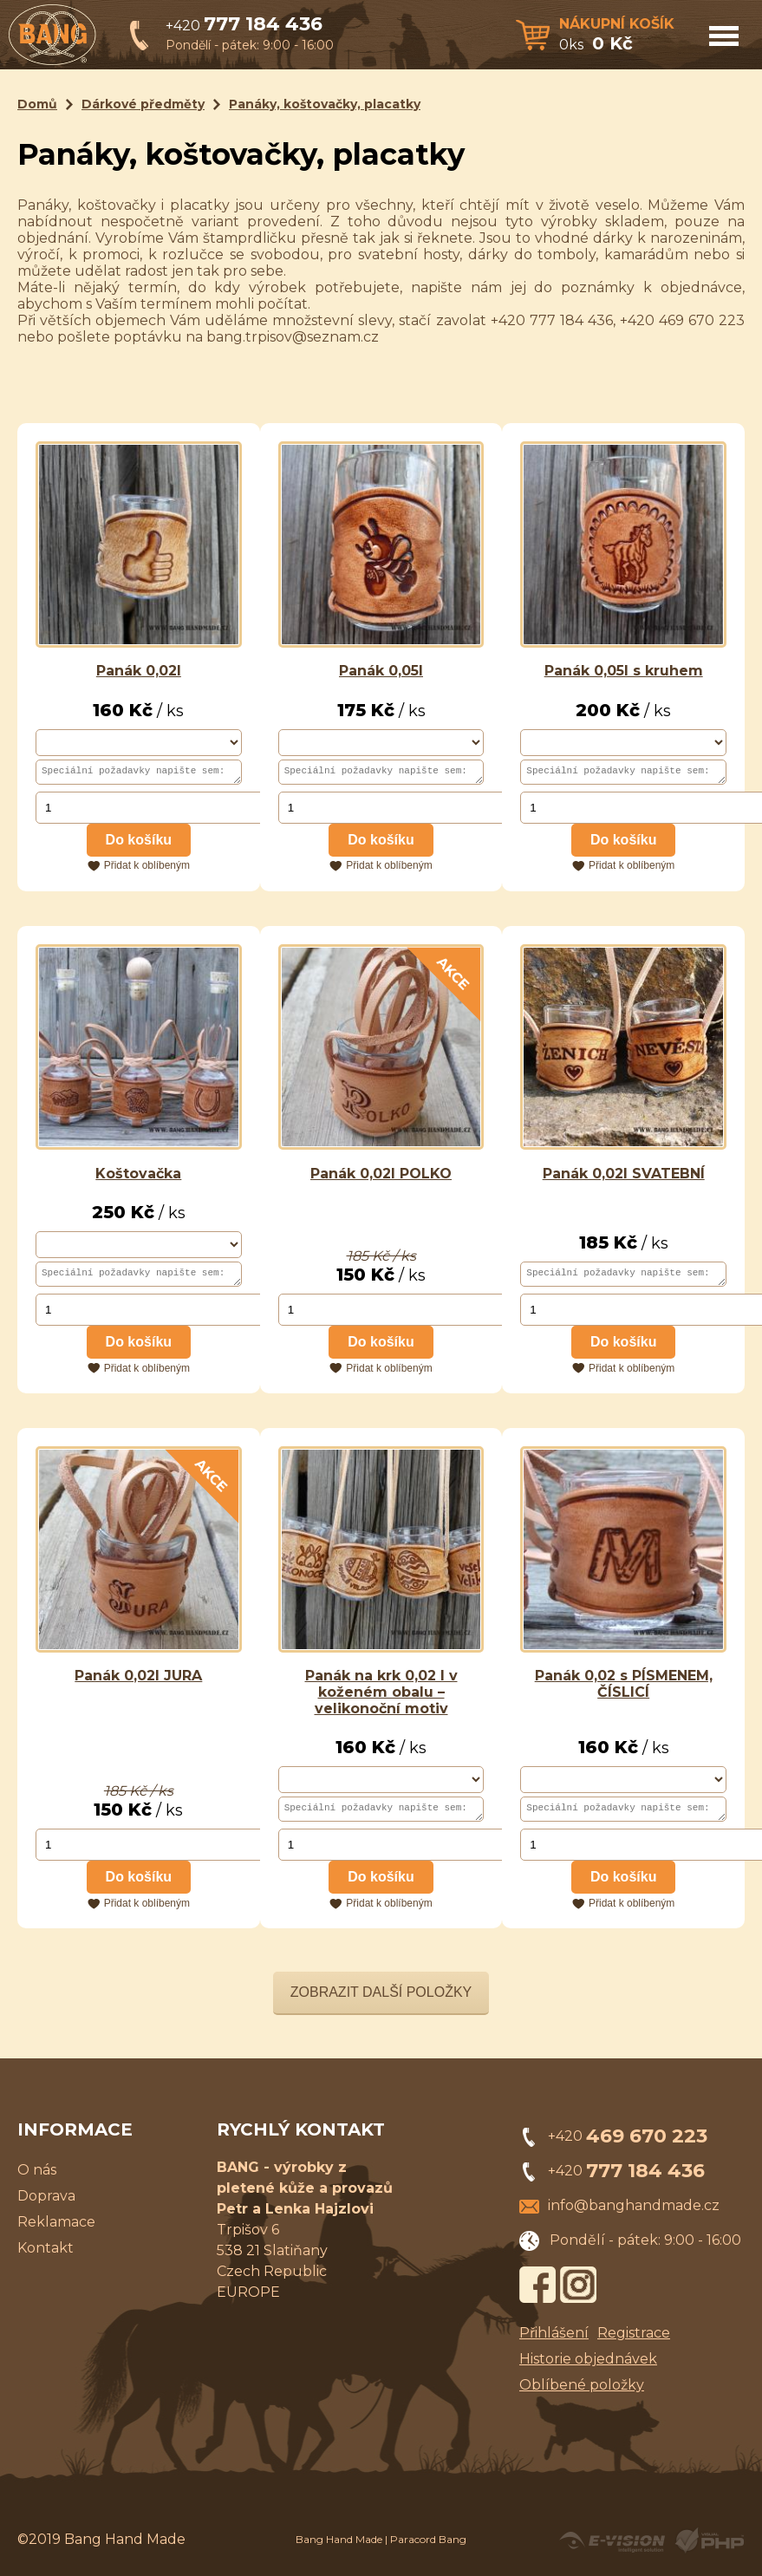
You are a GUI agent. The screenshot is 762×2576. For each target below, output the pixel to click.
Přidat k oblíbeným (147, 868)
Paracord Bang (428, 2546)
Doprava (46, 2203)
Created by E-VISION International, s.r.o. (612, 2548)
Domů (37, 104)
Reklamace (56, 2229)
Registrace (633, 2340)
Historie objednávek (588, 2366)
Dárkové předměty (143, 104)
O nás (36, 2177)
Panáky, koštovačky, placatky (324, 104)
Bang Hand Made (339, 2546)
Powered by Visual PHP (709, 2548)
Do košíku (139, 842)
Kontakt (45, 2255)
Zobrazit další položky (381, 1999)
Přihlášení (554, 2340)
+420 (244, 25)
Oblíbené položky (581, 2392)
